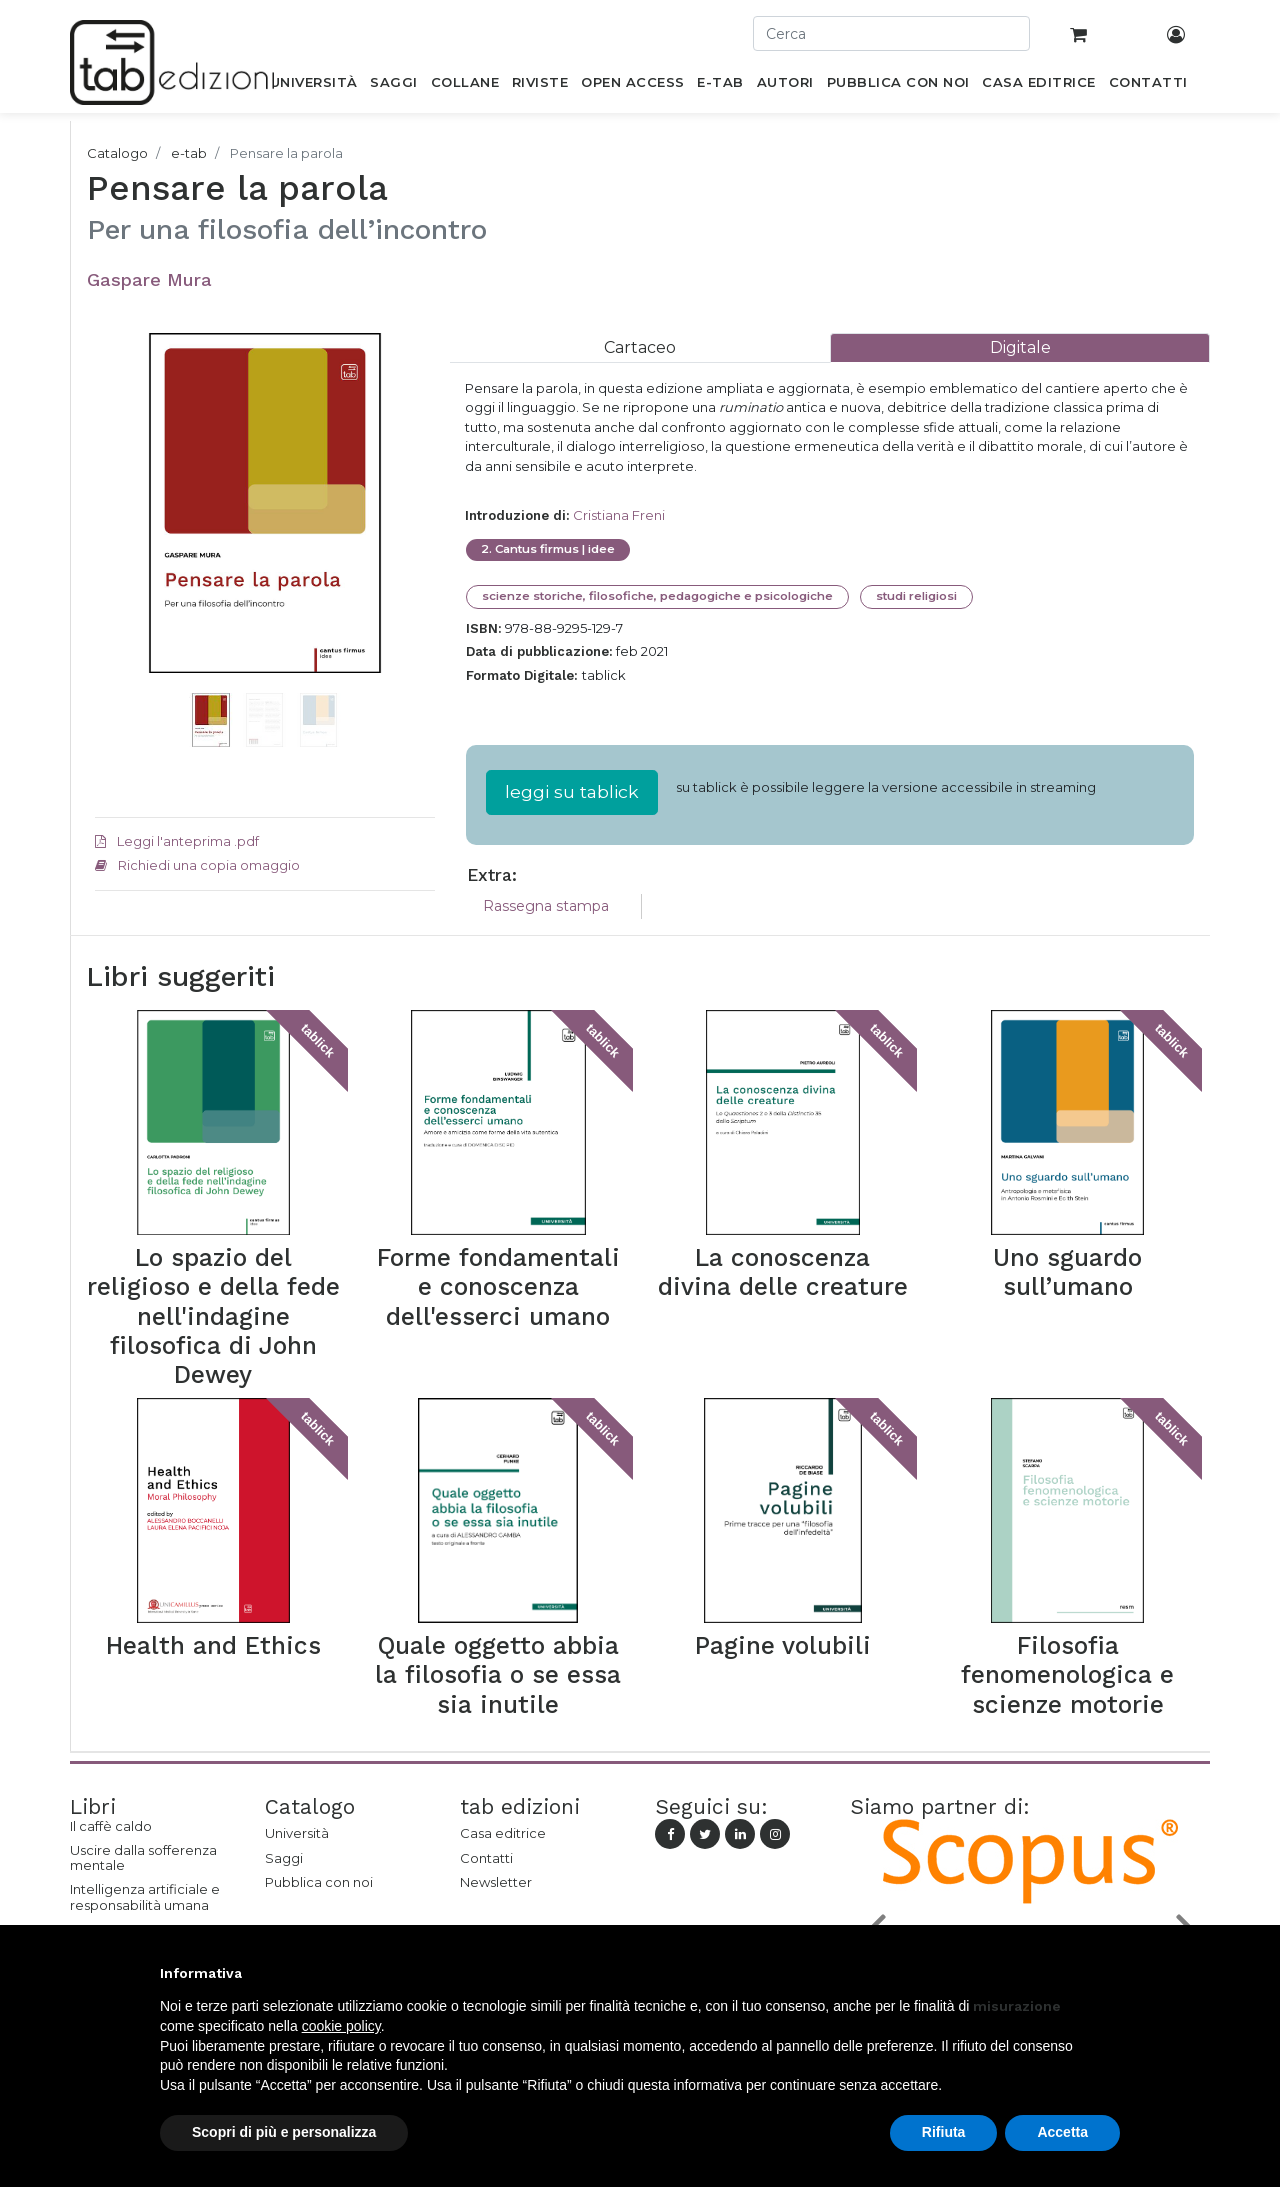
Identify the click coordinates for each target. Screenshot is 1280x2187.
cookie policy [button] (341, 2026)
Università (297, 1833)
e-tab (189, 153)
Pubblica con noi (319, 1882)
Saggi (284, 1858)
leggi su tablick (572, 791)
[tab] (640, 347)
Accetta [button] (1062, 2132)
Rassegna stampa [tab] (546, 906)
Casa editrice (503, 1833)
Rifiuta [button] (944, 2132)
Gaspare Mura (149, 279)
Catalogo (117, 153)
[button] (120, 533)
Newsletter (496, 1882)
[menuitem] (313, 86)
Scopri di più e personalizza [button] (284, 2132)
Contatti (486, 1858)
